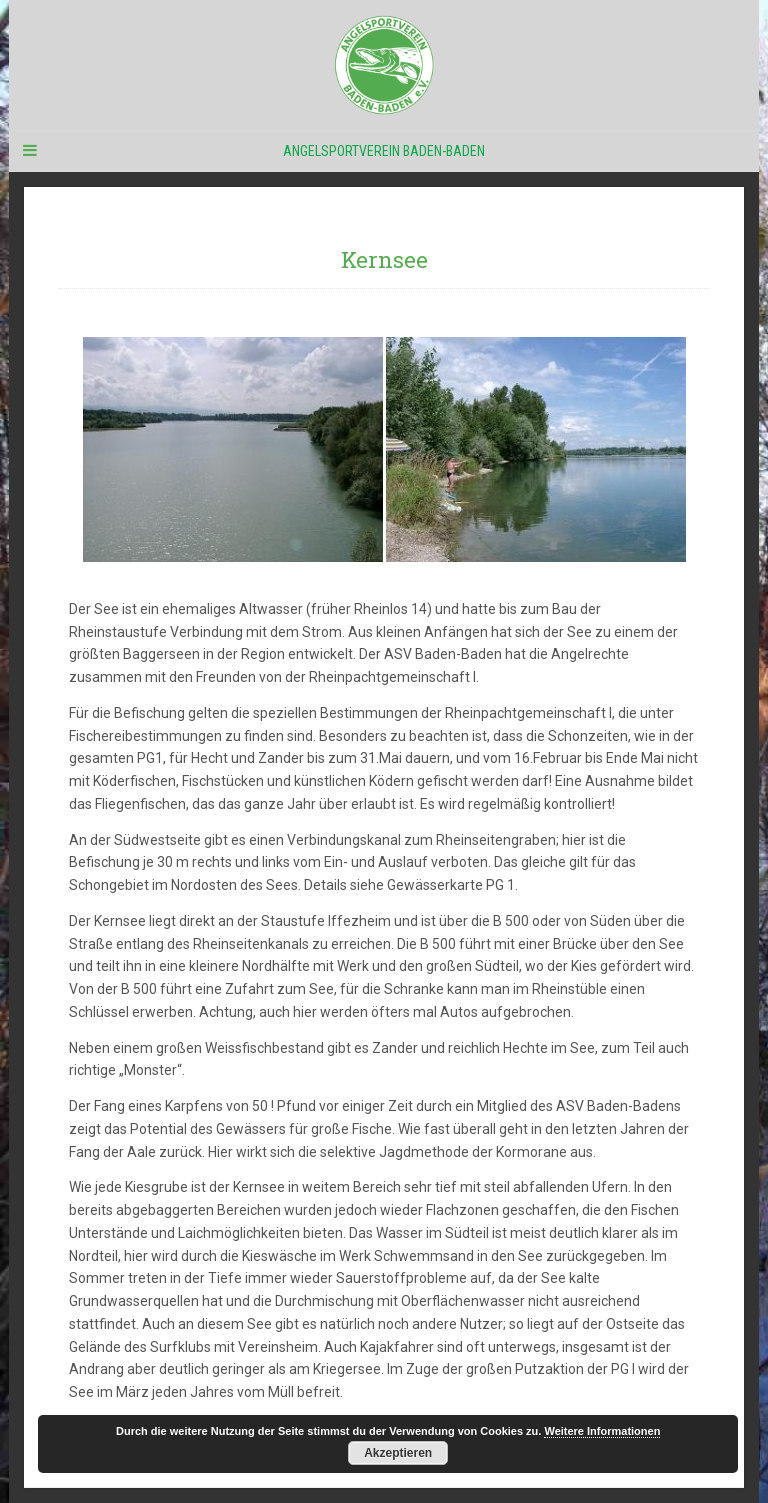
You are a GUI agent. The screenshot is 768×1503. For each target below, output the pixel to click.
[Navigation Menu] (29, 151)
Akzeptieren (398, 1453)
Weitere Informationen (602, 1431)
